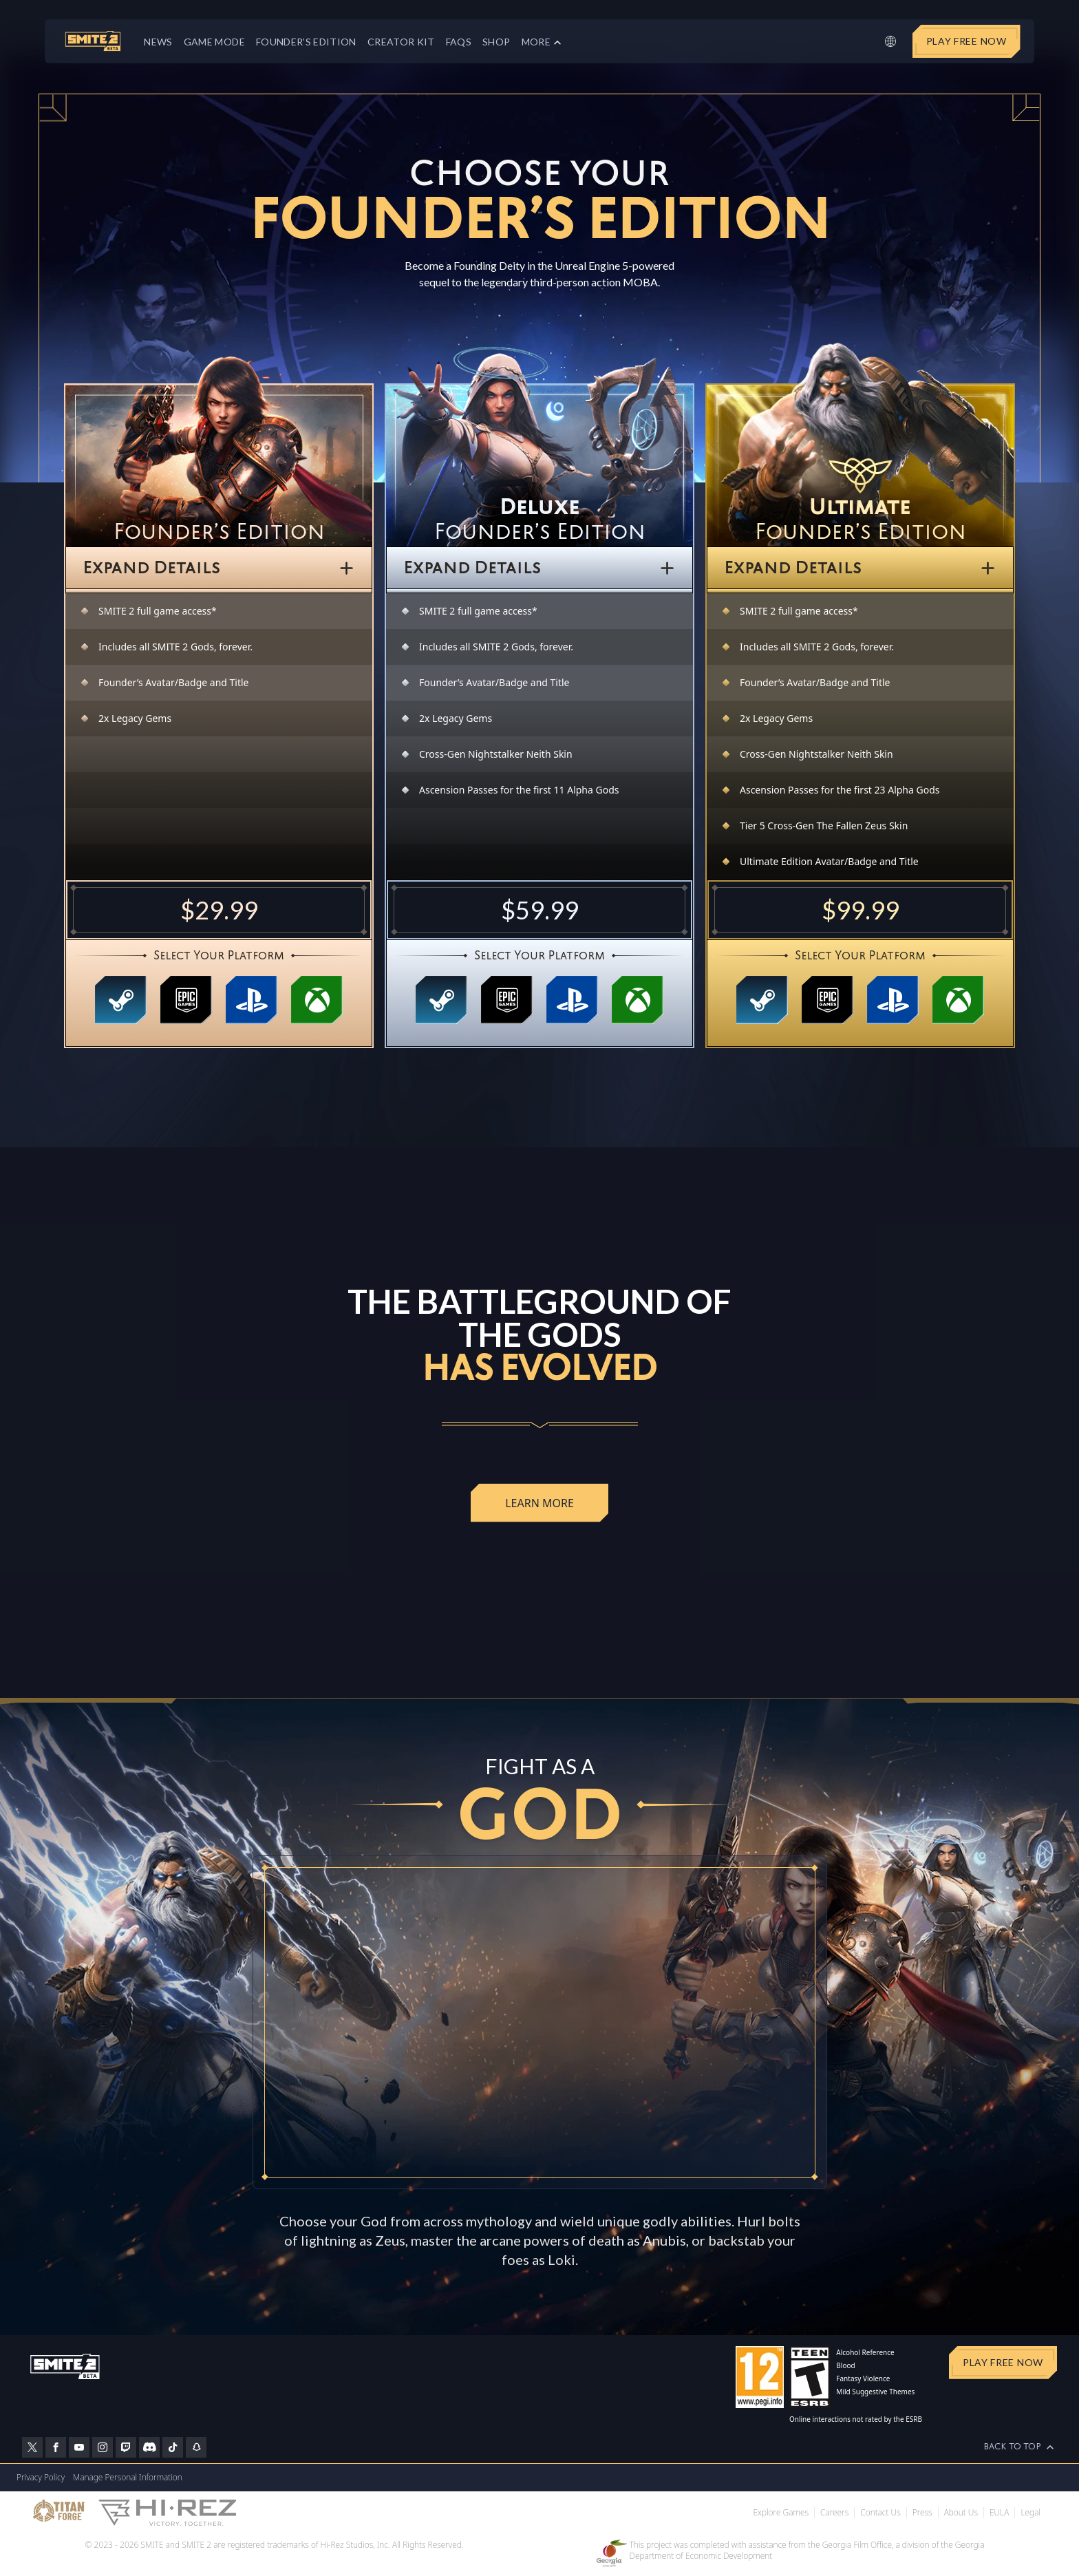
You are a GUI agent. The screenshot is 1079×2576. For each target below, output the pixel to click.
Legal (1030, 2512)
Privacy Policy (41, 2477)
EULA (999, 2512)
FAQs (458, 41)
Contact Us (880, 2512)
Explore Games (781, 2512)
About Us (961, 2512)
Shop (496, 41)
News (158, 41)
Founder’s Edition (306, 41)
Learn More (539, 1503)
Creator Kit (401, 41)
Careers (834, 2512)
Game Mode (214, 41)
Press (922, 2512)
